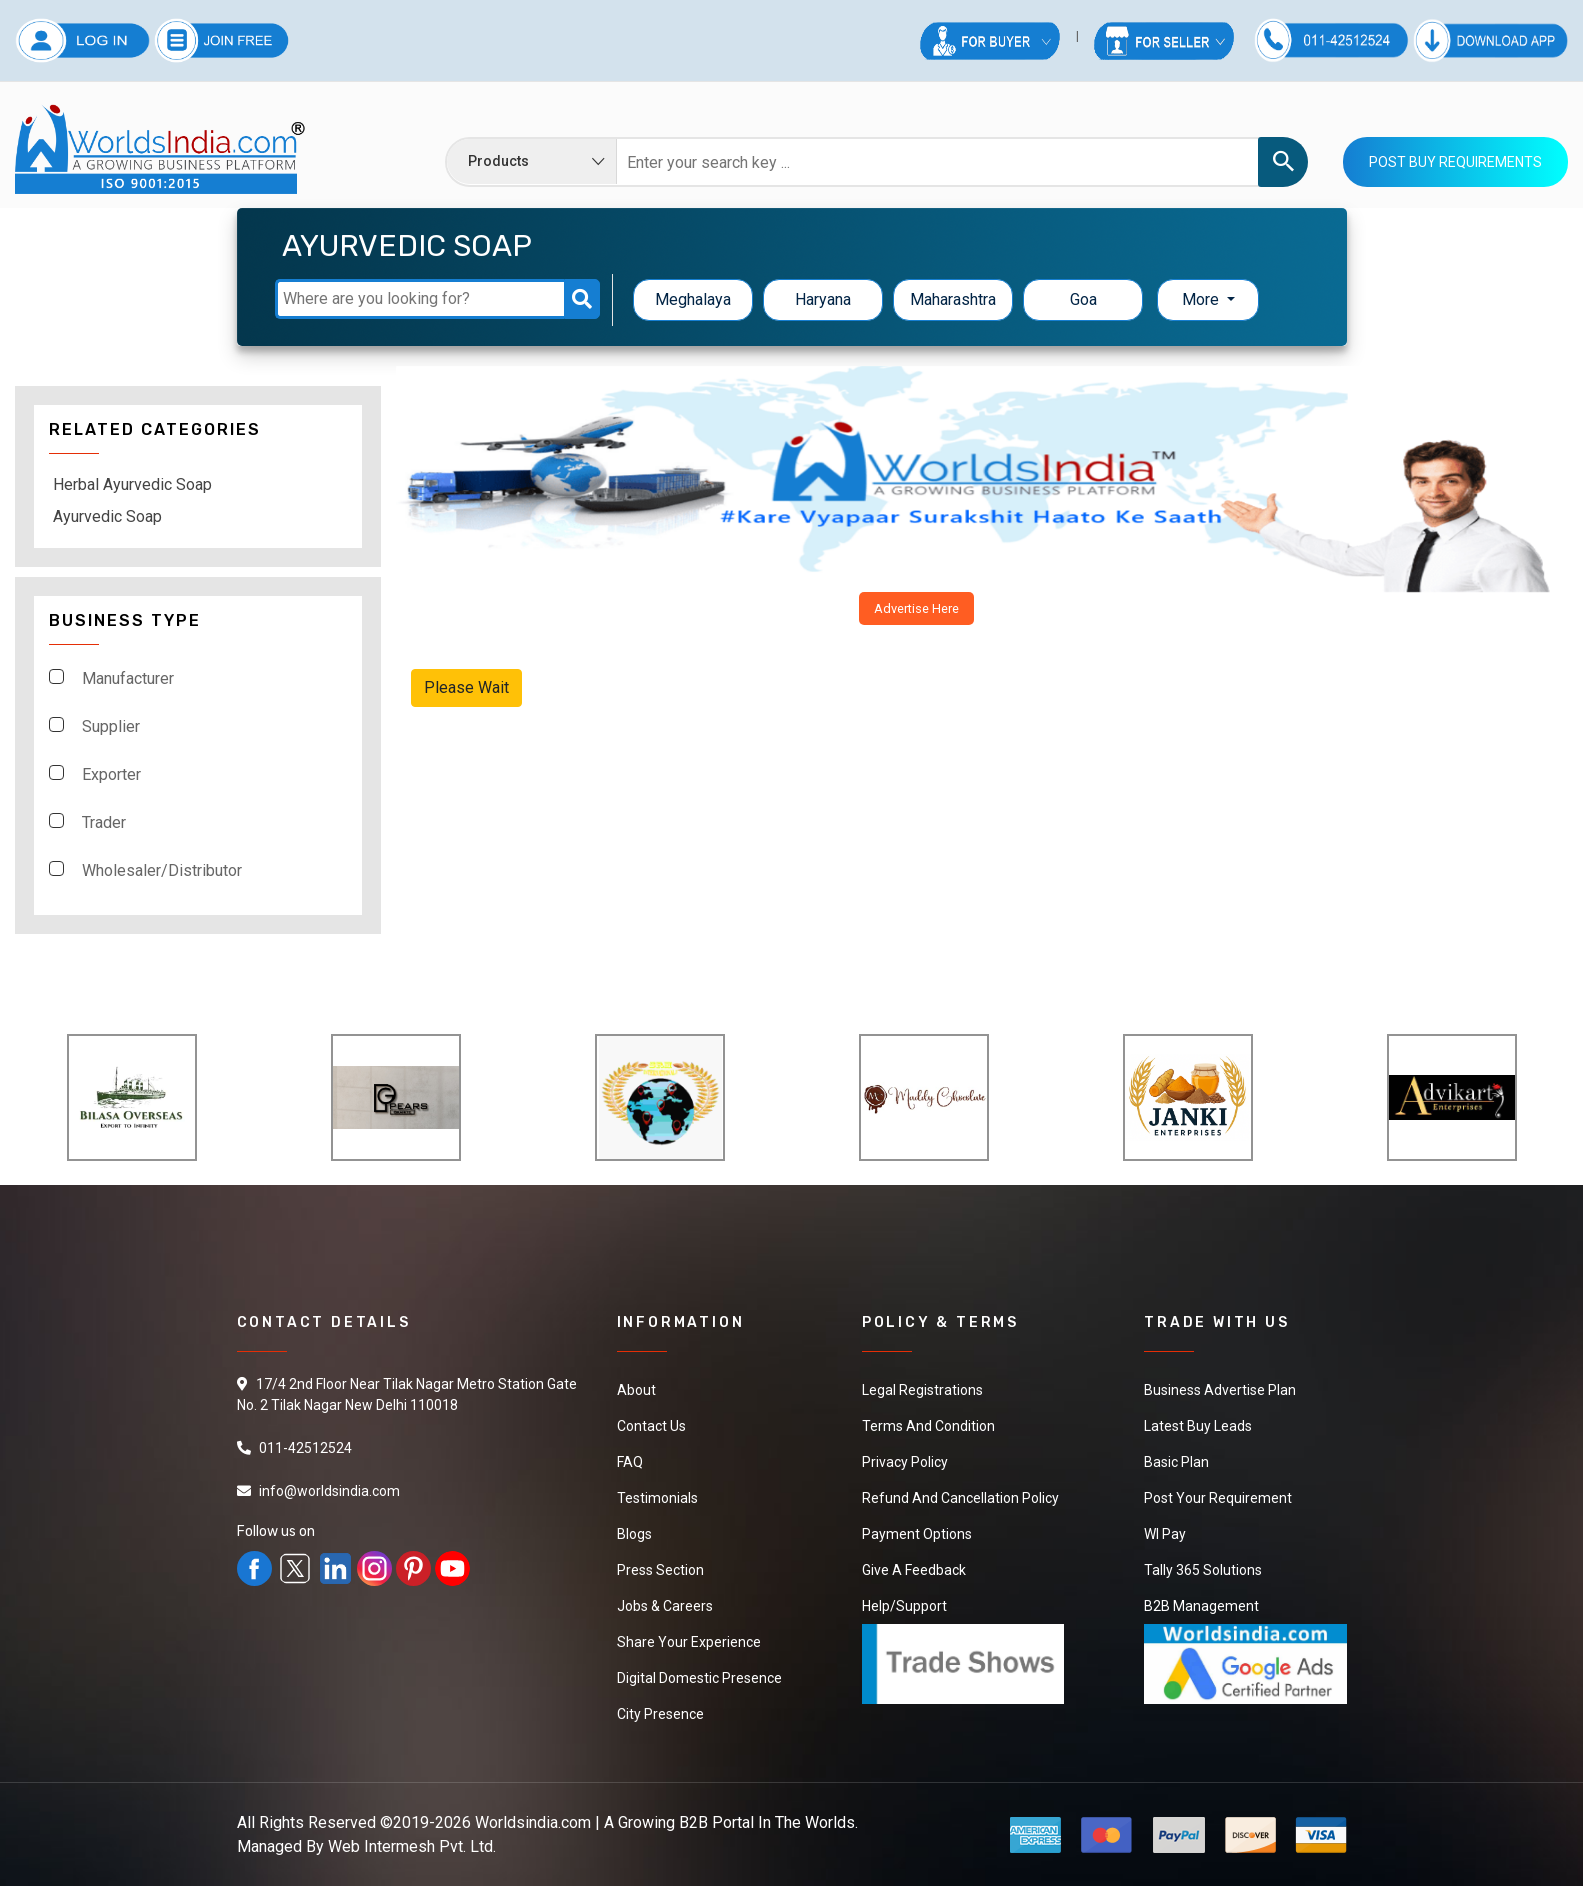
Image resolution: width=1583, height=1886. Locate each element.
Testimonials (657, 1498)
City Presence (660, 1714)
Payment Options (917, 1534)
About (636, 1390)
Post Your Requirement (1218, 1498)
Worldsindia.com (533, 1822)
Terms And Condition (928, 1426)
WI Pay (1165, 1534)
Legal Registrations (922, 1390)
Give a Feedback (914, 1570)
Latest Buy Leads (1198, 1426)
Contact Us (651, 1426)
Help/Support (904, 1606)
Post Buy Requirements (1455, 162)
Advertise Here (916, 608)
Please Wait (466, 687)
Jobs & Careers (665, 1606)
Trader (104, 822)
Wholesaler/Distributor (162, 870)
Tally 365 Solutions (1203, 1570)
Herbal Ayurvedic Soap (132, 484)
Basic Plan (1176, 1462)
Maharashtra (953, 299)
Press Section (660, 1570)
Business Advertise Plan (1220, 1390)
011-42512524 (305, 1448)
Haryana (823, 299)
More (1202, 299)
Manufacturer (128, 678)
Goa (1083, 299)
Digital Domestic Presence (699, 1678)
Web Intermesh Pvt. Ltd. (412, 1846)
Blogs (634, 1534)
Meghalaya (693, 299)
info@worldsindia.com (329, 1491)
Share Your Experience (689, 1642)
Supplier (111, 726)
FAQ (630, 1462)
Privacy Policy (905, 1462)
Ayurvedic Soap (107, 516)
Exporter (111, 774)
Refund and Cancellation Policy (960, 1498)
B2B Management (1201, 1606)
